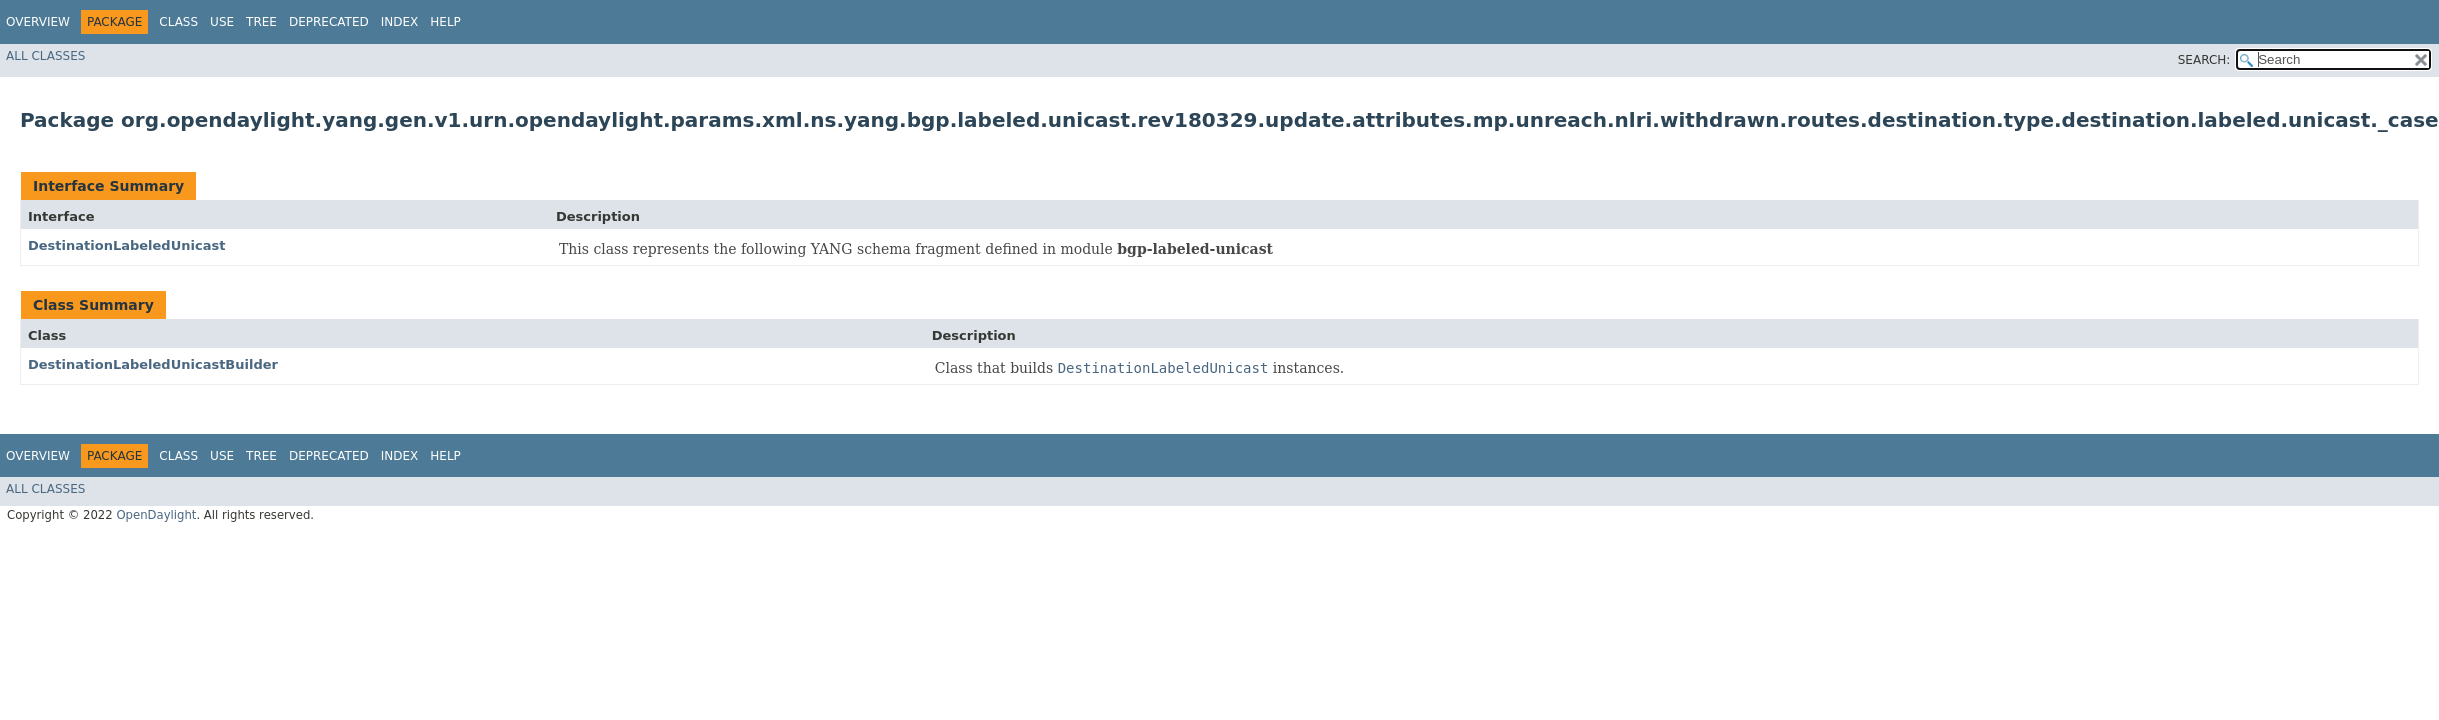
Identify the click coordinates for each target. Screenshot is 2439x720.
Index (400, 22)
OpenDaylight (156, 515)
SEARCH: (2204, 60)
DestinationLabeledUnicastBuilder (153, 364)
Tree (261, 22)
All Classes (45, 56)
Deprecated (329, 22)
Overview (38, 22)
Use (222, 22)
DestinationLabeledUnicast (126, 245)
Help (445, 22)
